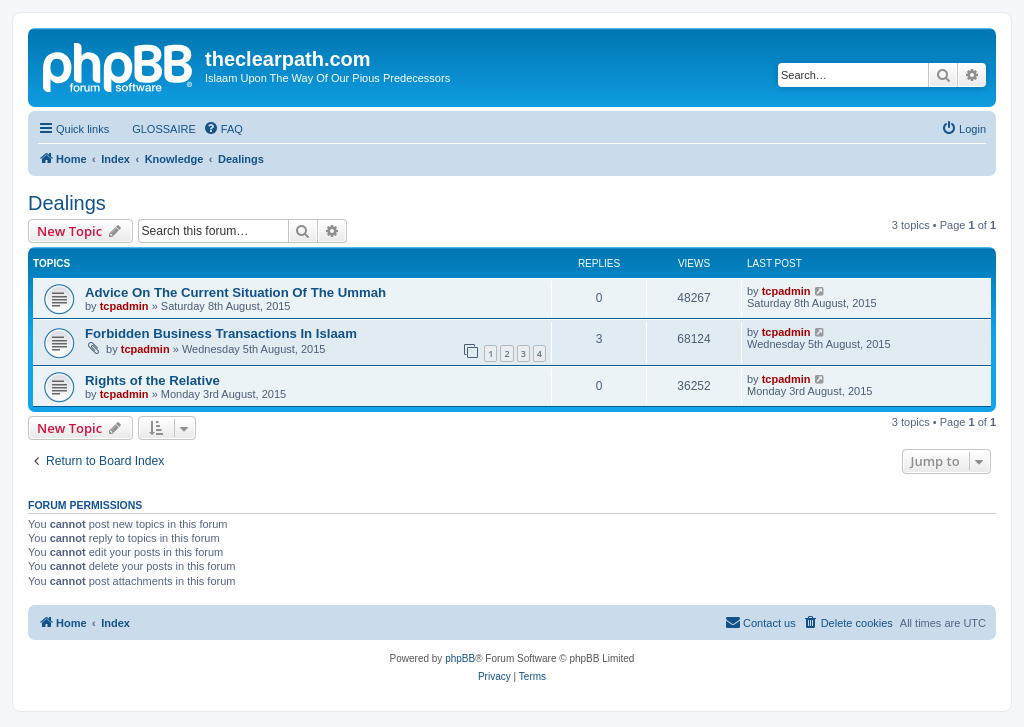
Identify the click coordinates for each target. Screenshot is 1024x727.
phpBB (460, 658)
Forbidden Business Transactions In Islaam (221, 333)
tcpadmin (124, 306)
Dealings (67, 203)
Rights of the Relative (152, 380)
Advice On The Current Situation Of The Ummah (235, 292)
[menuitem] (155, 129)
